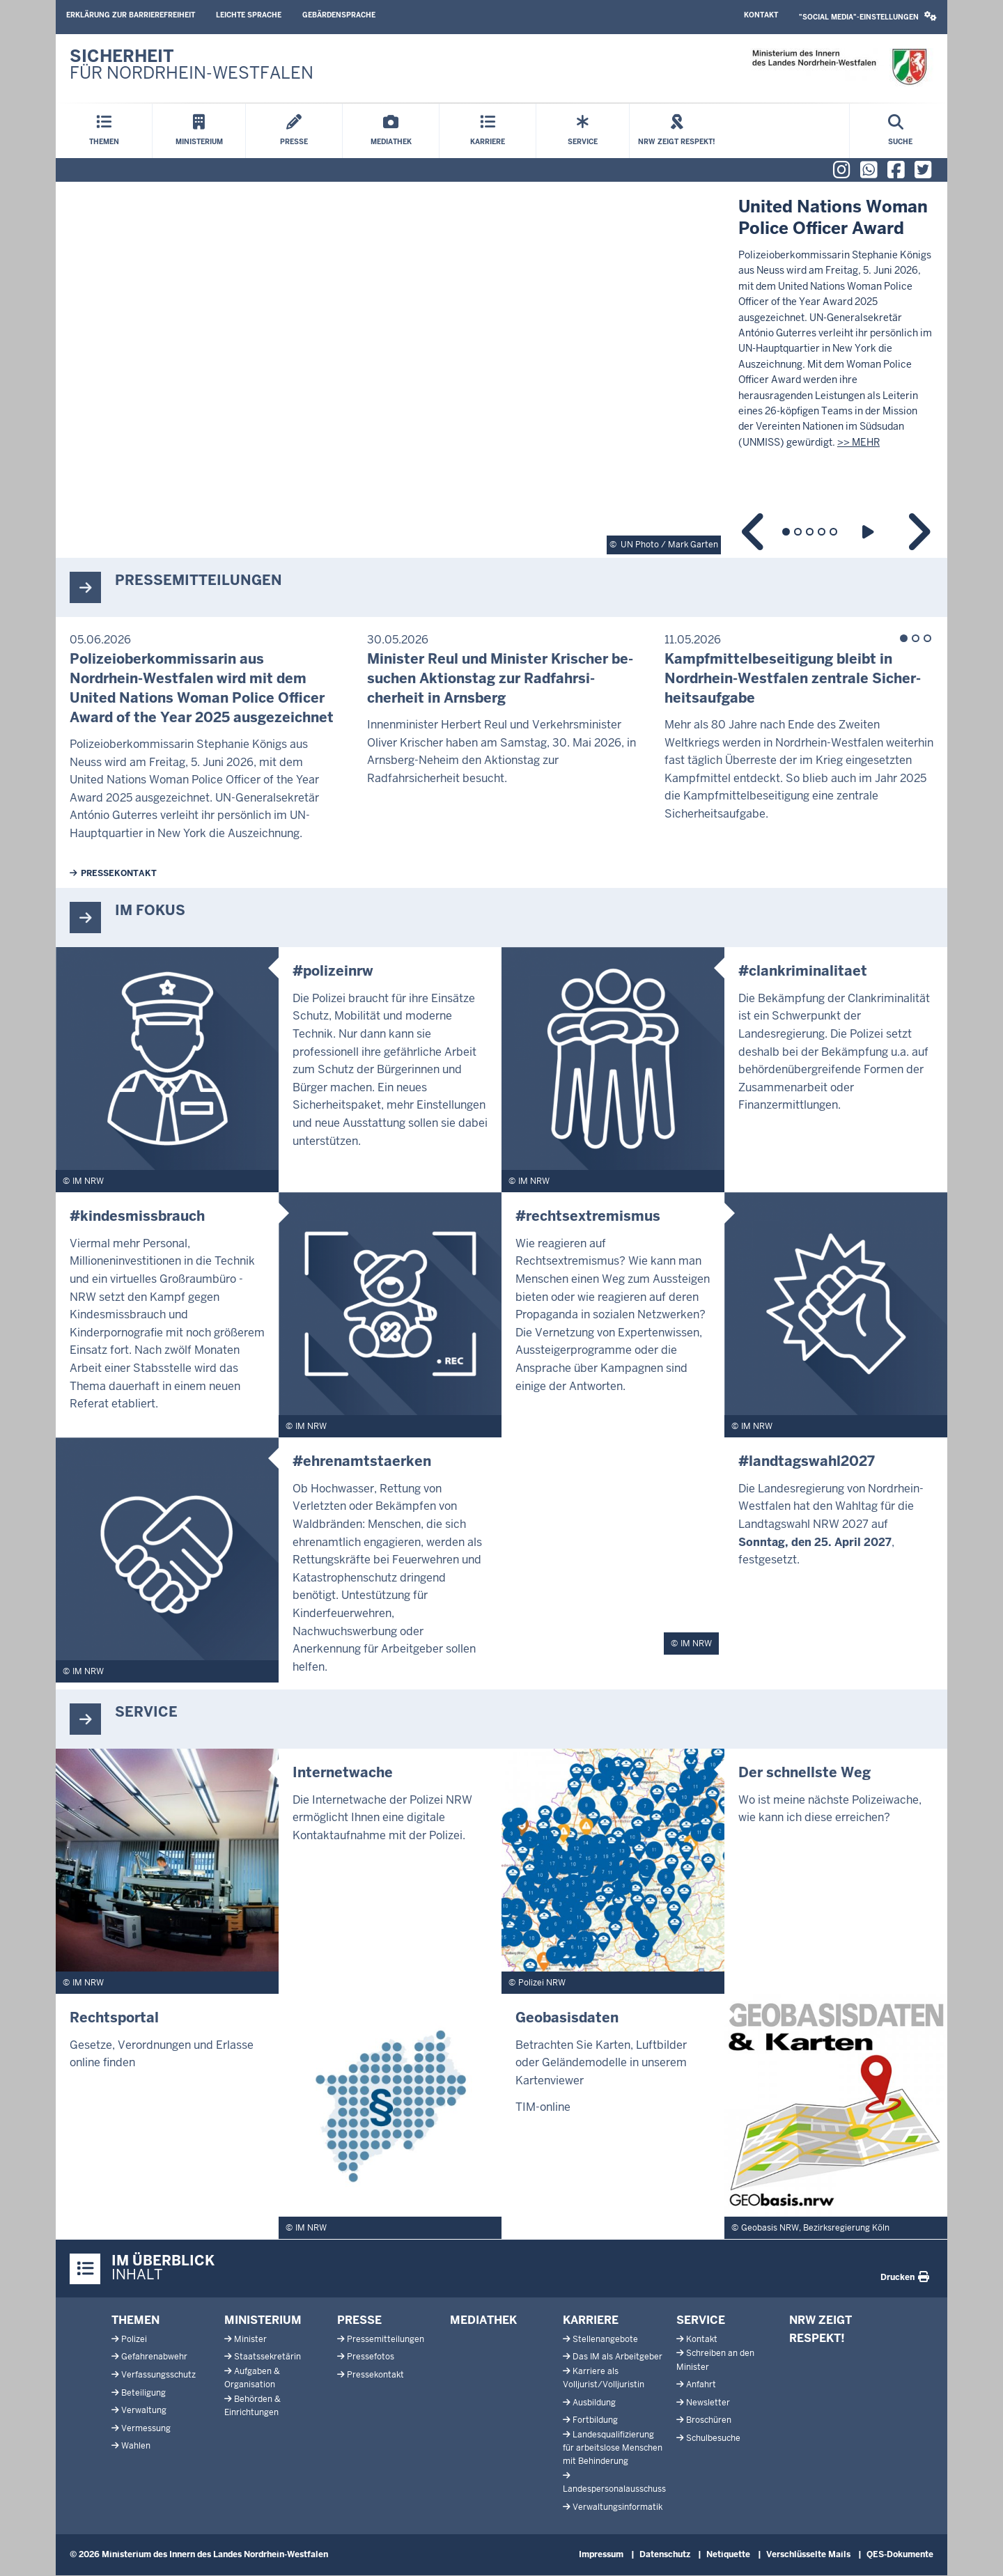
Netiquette (728, 2554)
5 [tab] (833, 532)
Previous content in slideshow (754, 532)
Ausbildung (594, 2402)
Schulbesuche (713, 2438)
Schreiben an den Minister (715, 2360)
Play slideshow (870, 532)
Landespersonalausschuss (614, 2489)
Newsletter (708, 2402)
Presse (359, 2320)
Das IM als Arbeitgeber (617, 2356)
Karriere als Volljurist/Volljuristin (603, 2378)
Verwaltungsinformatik (617, 2507)
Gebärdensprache (338, 14)
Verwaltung (143, 2410)
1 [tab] (786, 532)
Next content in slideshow (918, 532)
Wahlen (135, 2445)
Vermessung (146, 2428)
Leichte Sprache (248, 14)
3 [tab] (810, 532)
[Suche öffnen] (900, 131)
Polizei (134, 2339)
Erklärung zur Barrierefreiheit (130, 14)
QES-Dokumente (899, 2554)
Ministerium (263, 2320)
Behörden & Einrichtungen (252, 2406)
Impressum (601, 2554)
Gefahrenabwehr (154, 2356)
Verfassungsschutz (158, 2374)
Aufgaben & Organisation (252, 2378)
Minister (250, 2339)
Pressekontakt (119, 873)
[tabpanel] (501, 370)
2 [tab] (798, 532)
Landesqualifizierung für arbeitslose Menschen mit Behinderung (612, 2448)
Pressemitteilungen (385, 2339)
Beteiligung (143, 2392)
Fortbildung (595, 2420)
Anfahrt (701, 2384)
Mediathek (483, 2320)
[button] (867, 17)
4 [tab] (821, 532)
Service (700, 2320)
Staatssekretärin (267, 2356)
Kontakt (761, 14)
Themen (135, 2320)
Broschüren (708, 2420)
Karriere (591, 2320)
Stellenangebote (605, 2339)
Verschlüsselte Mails (808, 2554)
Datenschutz (664, 2554)
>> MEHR (858, 442)
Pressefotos (370, 2356)
